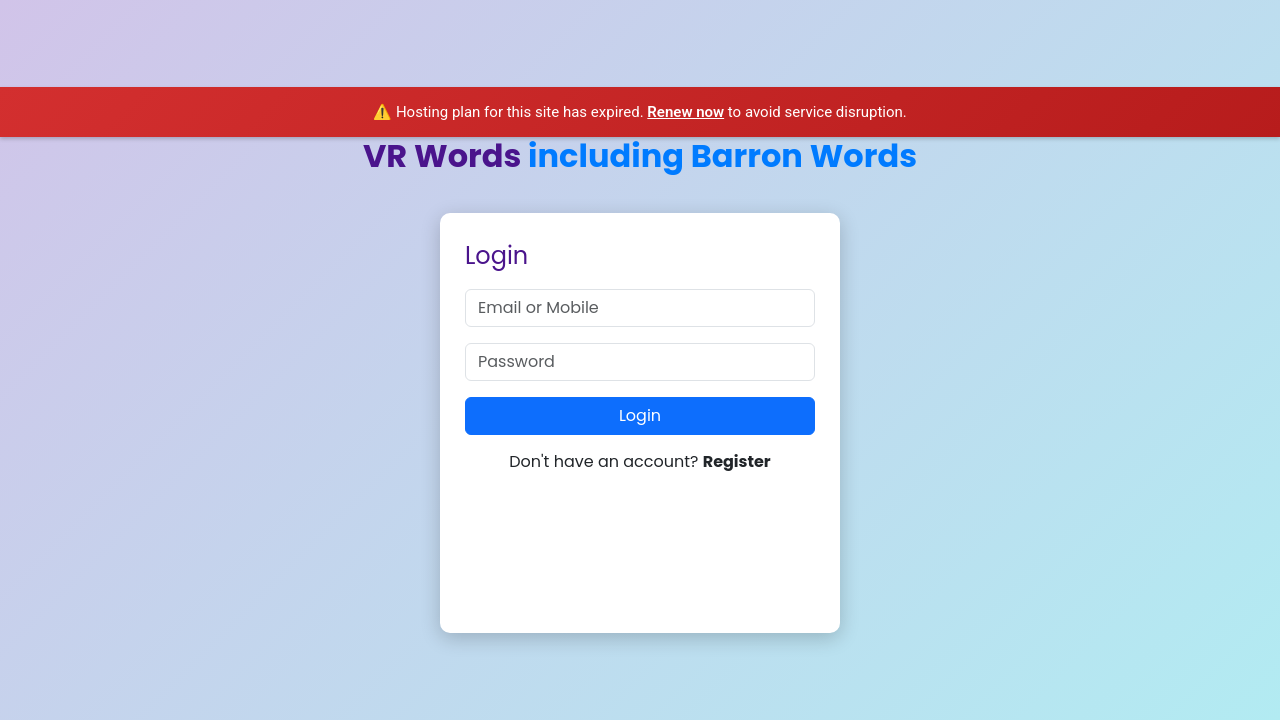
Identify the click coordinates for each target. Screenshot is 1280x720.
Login (640, 415)
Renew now (685, 112)
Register (737, 461)
